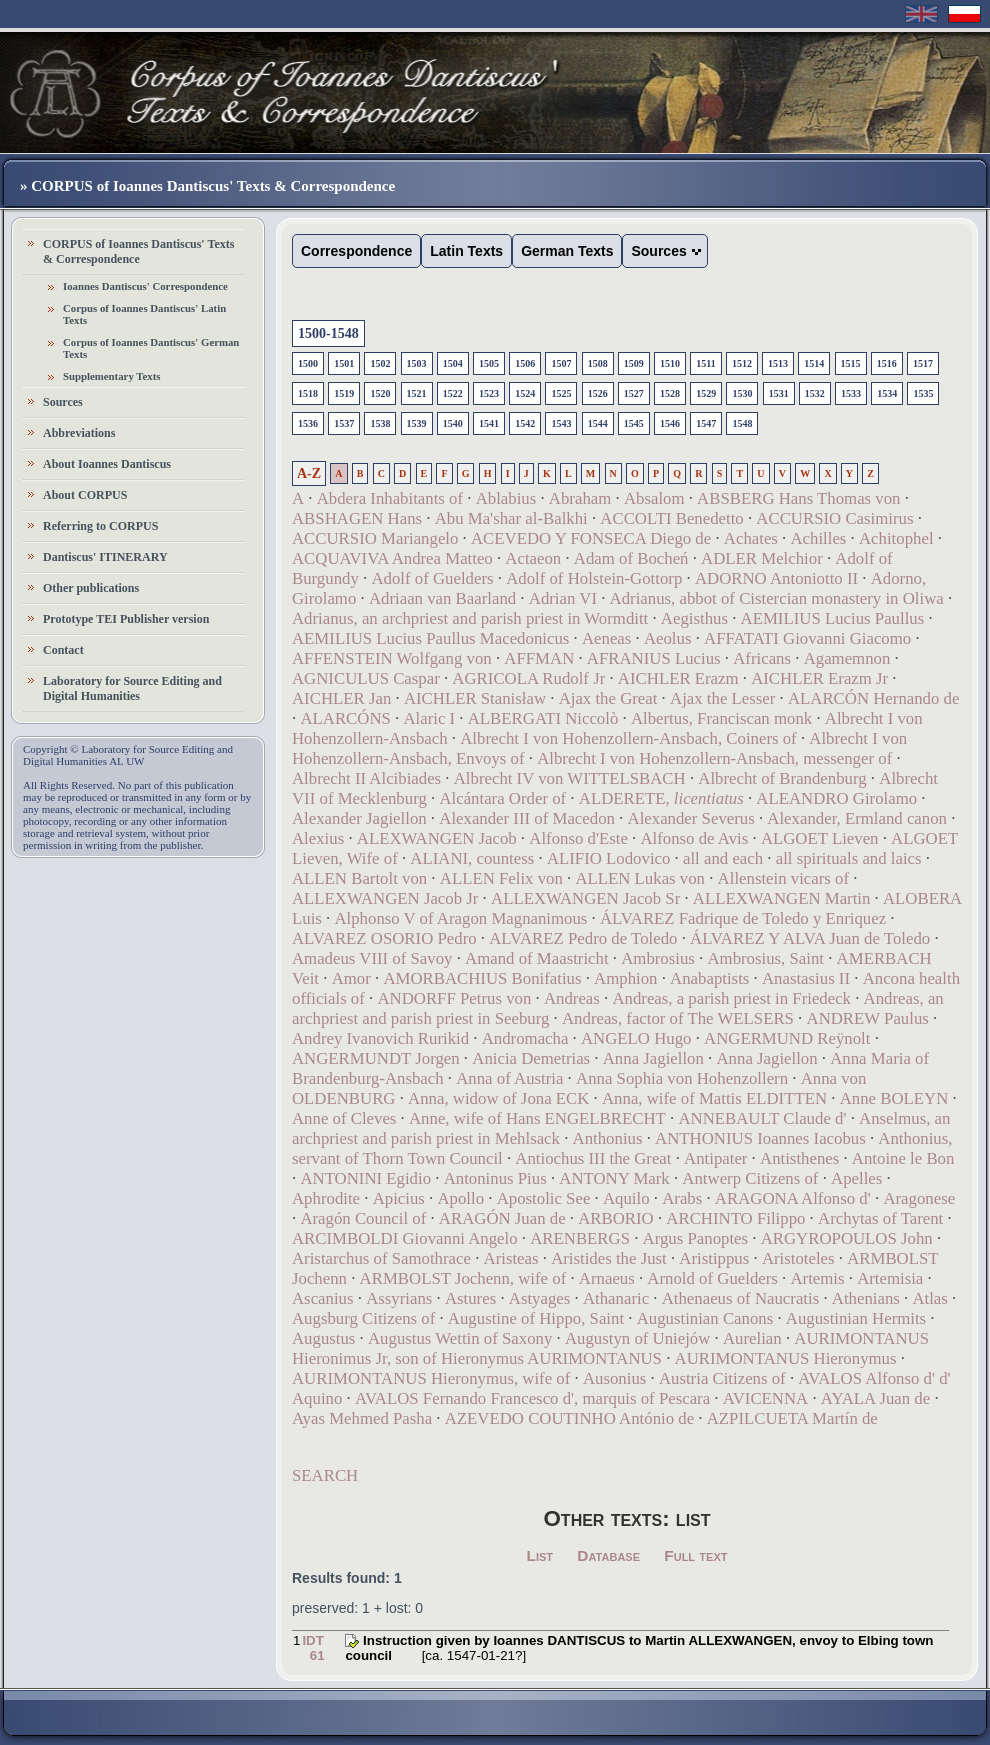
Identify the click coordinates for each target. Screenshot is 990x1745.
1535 (923, 393)
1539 (417, 423)
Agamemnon (847, 658)
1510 (670, 363)
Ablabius (506, 498)
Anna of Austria (509, 1078)
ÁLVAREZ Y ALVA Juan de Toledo (810, 938)
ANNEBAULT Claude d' (762, 1118)
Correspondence (356, 251)
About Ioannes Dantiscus (107, 464)
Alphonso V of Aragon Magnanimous (460, 918)
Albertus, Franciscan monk (721, 718)
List (540, 1555)
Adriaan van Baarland (442, 598)
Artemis (817, 1278)
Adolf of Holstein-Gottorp (594, 578)
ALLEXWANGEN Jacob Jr (385, 898)
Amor (351, 978)
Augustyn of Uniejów (637, 1338)
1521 (417, 393)
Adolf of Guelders (432, 578)
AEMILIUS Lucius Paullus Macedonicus (430, 638)
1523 (489, 393)
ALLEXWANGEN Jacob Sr (585, 898)
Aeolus (668, 638)
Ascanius (323, 1298)
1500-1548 (328, 333)
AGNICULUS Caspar (366, 678)
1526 (598, 393)
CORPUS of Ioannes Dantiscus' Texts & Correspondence (138, 251)
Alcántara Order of (502, 798)
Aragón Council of (363, 1218)
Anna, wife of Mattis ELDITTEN (714, 1098)
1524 (525, 393)
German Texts (567, 251)
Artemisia (892, 1278)
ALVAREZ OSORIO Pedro (384, 938)
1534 (887, 393)
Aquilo (626, 1198)
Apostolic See (544, 1198)
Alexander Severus (691, 818)
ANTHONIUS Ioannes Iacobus (760, 1138)
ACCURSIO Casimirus (834, 518)
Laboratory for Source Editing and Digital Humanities (132, 688)
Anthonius (608, 1138)
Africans (762, 658)
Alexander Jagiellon (359, 818)
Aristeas (511, 1258)
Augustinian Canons (705, 1318)
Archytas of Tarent (880, 1218)
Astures (470, 1298)
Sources (63, 402)
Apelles (856, 1178)
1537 (344, 423)
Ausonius (614, 1378)
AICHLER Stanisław (475, 698)
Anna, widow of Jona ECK (498, 1098)
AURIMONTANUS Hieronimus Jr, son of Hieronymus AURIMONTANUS (610, 1348)
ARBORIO (616, 1218)
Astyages (540, 1298)
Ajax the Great (608, 698)
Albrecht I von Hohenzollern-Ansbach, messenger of (714, 758)
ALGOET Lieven (820, 838)
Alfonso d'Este (578, 838)
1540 (453, 423)
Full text (695, 1555)
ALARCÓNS (345, 718)
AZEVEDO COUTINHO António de (569, 1418)
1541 (489, 423)
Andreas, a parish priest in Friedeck (731, 998)
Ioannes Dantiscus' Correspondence (145, 286)
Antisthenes (799, 1158)
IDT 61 (313, 1648)
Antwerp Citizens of (750, 1178)
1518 (308, 393)
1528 (670, 393)
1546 (670, 423)
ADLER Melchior (762, 558)
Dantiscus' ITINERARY (105, 557)
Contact (63, 650)
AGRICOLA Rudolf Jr (528, 678)
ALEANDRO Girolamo (836, 798)
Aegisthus (694, 618)
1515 (851, 363)
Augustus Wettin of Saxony (460, 1338)
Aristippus (714, 1258)
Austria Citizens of (722, 1378)
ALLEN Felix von (501, 878)
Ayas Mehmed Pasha (362, 1418)
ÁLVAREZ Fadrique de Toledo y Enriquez (743, 918)
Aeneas (606, 638)
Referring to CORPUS (100, 526)
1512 (742, 363)
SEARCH (325, 1475)
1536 (308, 423)
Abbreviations (79, 433)
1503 (417, 363)
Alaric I (429, 718)
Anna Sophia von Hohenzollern (682, 1078)
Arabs (682, 1198)
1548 (742, 423)
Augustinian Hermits (856, 1318)
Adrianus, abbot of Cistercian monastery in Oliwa (777, 598)
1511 (705, 363)
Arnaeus (607, 1278)
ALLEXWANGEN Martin (782, 898)
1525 (561, 393)
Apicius (399, 1198)
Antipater (715, 1158)
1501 (344, 363)
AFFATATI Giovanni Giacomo (807, 638)
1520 (380, 393)
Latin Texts (466, 251)
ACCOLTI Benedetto (671, 518)
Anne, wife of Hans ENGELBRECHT (537, 1118)
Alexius (318, 838)
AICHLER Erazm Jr (819, 678)
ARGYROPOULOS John (847, 1238)
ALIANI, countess (472, 858)
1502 (380, 363)
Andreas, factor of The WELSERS (678, 1018)
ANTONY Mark (614, 1178)
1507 (561, 363)
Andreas (572, 998)
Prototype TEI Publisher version (126, 619)
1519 (344, 393)
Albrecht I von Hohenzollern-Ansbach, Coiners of (628, 738)
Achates (751, 538)
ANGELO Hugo (636, 1038)
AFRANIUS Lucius (654, 658)
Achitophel (896, 538)
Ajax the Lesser (722, 698)
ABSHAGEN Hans (357, 518)
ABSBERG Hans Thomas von (798, 498)
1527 (634, 393)
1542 (525, 423)
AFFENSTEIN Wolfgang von (392, 658)
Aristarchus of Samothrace (381, 1258)
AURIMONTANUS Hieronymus (786, 1358)
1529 (706, 393)
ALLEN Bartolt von (359, 878)
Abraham (580, 498)
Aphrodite (326, 1198)
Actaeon (533, 558)
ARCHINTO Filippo (735, 1218)
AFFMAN (539, 658)
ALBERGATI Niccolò (543, 718)
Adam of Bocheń (631, 558)
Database (608, 1555)
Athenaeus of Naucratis (741, 1298)
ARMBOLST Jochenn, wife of (463, 1278)
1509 (634, 363)
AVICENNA (765, 1398)
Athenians (866, 1298)
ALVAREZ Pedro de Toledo (583, 938)
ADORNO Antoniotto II (776, 578)
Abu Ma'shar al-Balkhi (511, 518)
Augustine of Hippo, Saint (536, 1318)
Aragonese (919, 1198)
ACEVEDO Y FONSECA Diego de (591, 538)
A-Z (309, 473)
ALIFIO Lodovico (609, 858)
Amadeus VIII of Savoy (372, 958)
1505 (489, 363)
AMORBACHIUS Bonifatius (482, 978)
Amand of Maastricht (537, 958)
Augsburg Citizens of (363, 1318)
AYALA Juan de (875, 1398)
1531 (779, 393)
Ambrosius (658, 958)
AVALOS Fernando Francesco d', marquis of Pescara (532, 1398)
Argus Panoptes (696, 1238)
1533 (851, 393)
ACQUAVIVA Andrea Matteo (392, 558)
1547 (706, 423)
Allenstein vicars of (783, 878)
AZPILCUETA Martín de (792, 1418)
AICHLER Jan (341, 698)
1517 (923, 363)
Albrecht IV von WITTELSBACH (570, 778)
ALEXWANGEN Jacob (437, 838)
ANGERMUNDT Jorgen (376, 1058)
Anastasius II (806, 978)
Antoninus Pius (495, 1178)
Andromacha (525, 1038)
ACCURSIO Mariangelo (375, 538)
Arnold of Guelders (712, 1278)
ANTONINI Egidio (365, 1178)
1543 (561, 423)
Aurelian (752, 1338)
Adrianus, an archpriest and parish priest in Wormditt (470, 618)
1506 (525, 363)
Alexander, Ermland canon (857, 818)
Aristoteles (798, 1258)
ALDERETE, (661, 798)
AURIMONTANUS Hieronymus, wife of (431, 1378)
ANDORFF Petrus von (454, 998)
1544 (598, 423)
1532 (815, 393)
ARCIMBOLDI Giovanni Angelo (405, 1238)
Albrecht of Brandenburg (782, 778)
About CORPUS (85, 495)
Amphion (625, 978)
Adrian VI (563, 598)
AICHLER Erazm (678, 678)
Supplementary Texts (112, 376)
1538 (380, 423)
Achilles (818, 538)
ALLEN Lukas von (640, 878)
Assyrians (399, 1298)
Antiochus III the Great (593, 1158)
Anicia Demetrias (531, 1058)
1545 (634, 423)
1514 (814, 363)
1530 (742, 393)
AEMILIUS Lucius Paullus (833, 618)
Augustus (323, 1338)
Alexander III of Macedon (527, 818)
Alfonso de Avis (694, 838)
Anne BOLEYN (894, 1098)
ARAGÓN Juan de (502, 1218)
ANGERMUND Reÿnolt (787, 1038)
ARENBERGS (580, 1238)
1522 (453, 393)
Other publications (91, 588)
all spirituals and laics (849, 858)
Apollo (460, 1198)
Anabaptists (709, 978)
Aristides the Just (609, 1258)
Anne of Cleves (344, 1118)
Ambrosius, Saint (765, 958)
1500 (308, 363)
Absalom (654, 498)
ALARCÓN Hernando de (874, 698)
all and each (723, 858)
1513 (778, 363)
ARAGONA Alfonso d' (793, 1198)
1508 (598, 363)
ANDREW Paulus (868, 1018)
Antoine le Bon (903, 1158)
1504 (453, 363)
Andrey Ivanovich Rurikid (380, 1038)
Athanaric (616, 1298)
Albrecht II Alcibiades (366, 778)
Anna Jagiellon (653, 1058)
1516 (887, 363)
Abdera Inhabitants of (390, 498)
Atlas (929, 1298)
